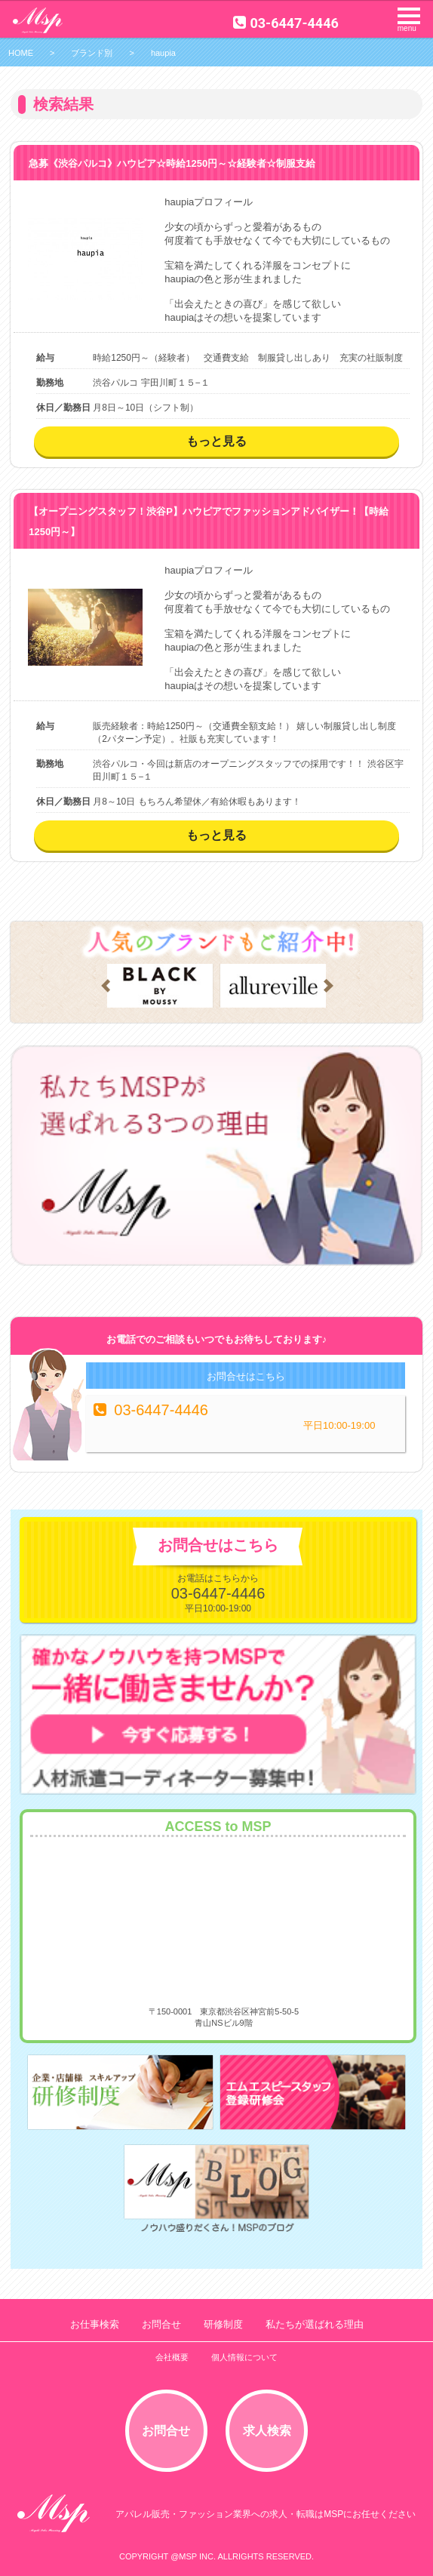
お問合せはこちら (246, 1376)
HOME (20, 52)
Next (328, 986)
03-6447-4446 (285, 23)
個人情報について (244, 2357)
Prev (106, 986)
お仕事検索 (94, 2324)
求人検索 (267, 2430)
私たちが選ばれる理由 (315, 2324)
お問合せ (161, 2324)
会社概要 (172, 2357)
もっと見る (216, 441)
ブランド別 (91, 52)
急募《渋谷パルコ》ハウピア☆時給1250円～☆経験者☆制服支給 (172, 163)
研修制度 (223, 2324)
